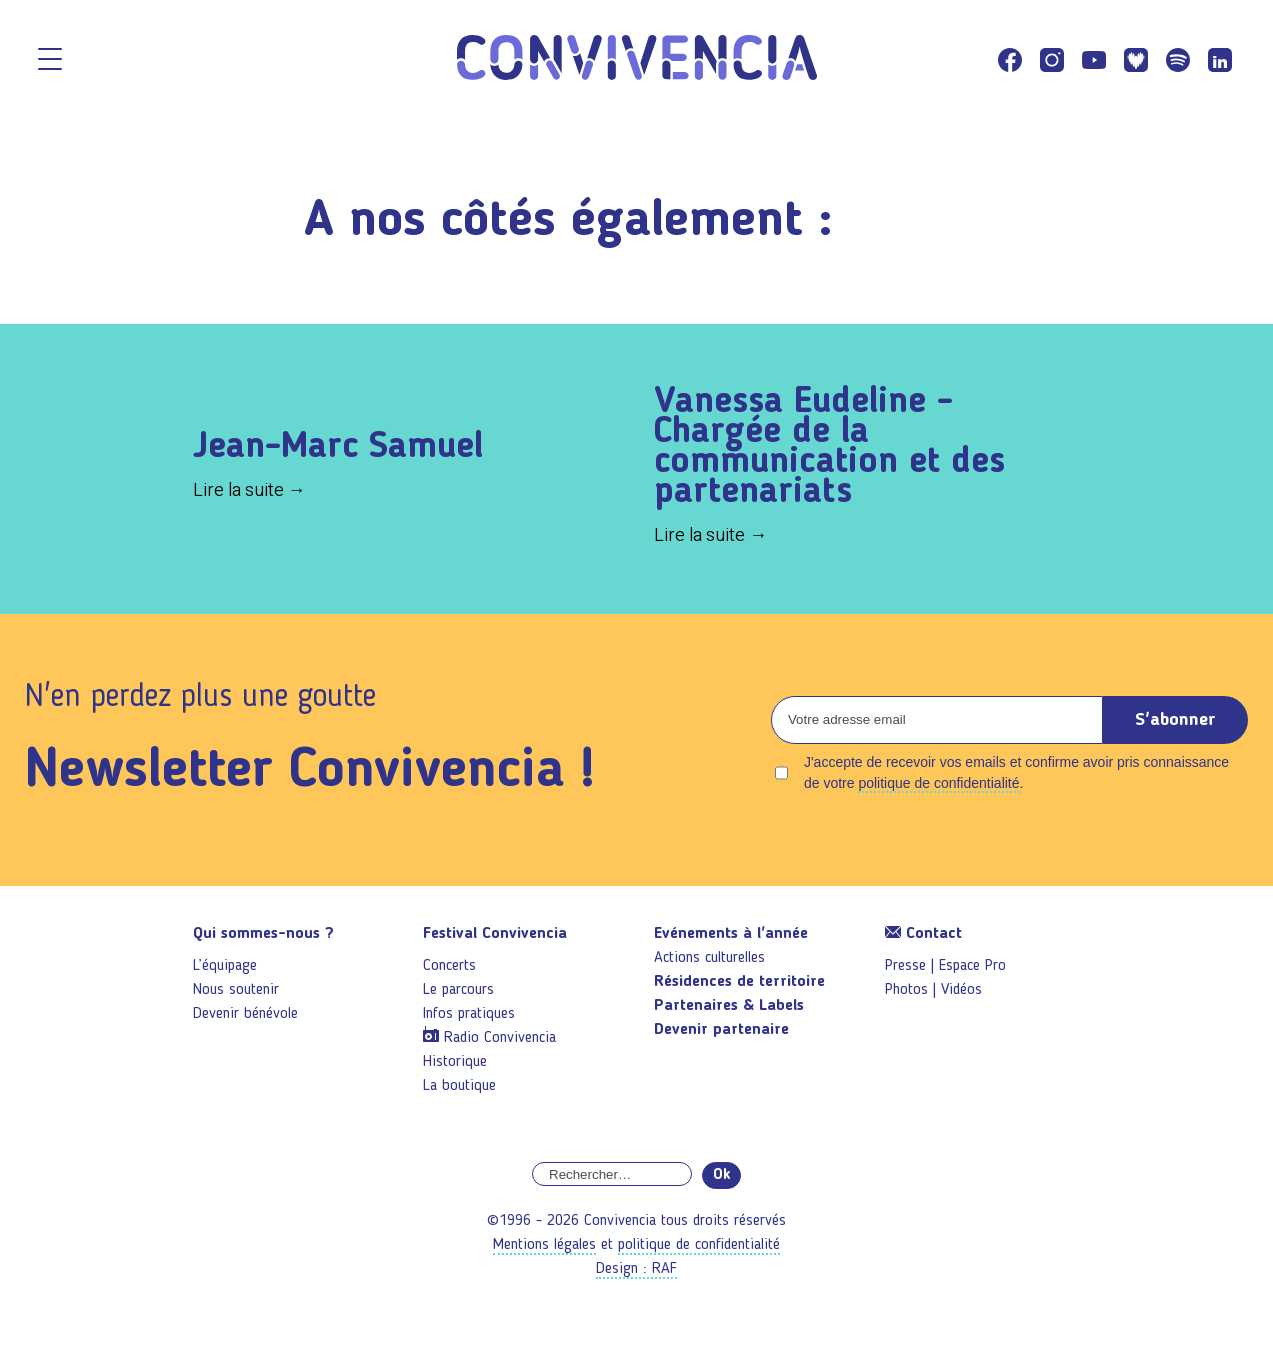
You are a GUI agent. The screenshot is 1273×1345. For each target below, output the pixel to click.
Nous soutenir (236, 990)
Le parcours (458, 990)
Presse (905, 966)
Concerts (449, 966)
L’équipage (225, 966)
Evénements (731, 934)
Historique (455, 1062)
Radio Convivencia (500, 1038)
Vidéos (961, 990)
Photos (906, 990)
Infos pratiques (469, 1014)
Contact (923, 934)
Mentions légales (544, 1245)
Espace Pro (972, 966)
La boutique (459, 1086)
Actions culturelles (709, 958)
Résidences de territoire (739, 982)
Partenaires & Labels (729, 1006)
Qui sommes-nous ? (263, 934)
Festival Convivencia (495, 934)
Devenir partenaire (721, 1030)
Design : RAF (636, 1269)
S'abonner (1175, 720)
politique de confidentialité (938, 783)
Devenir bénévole (245, 1014)
